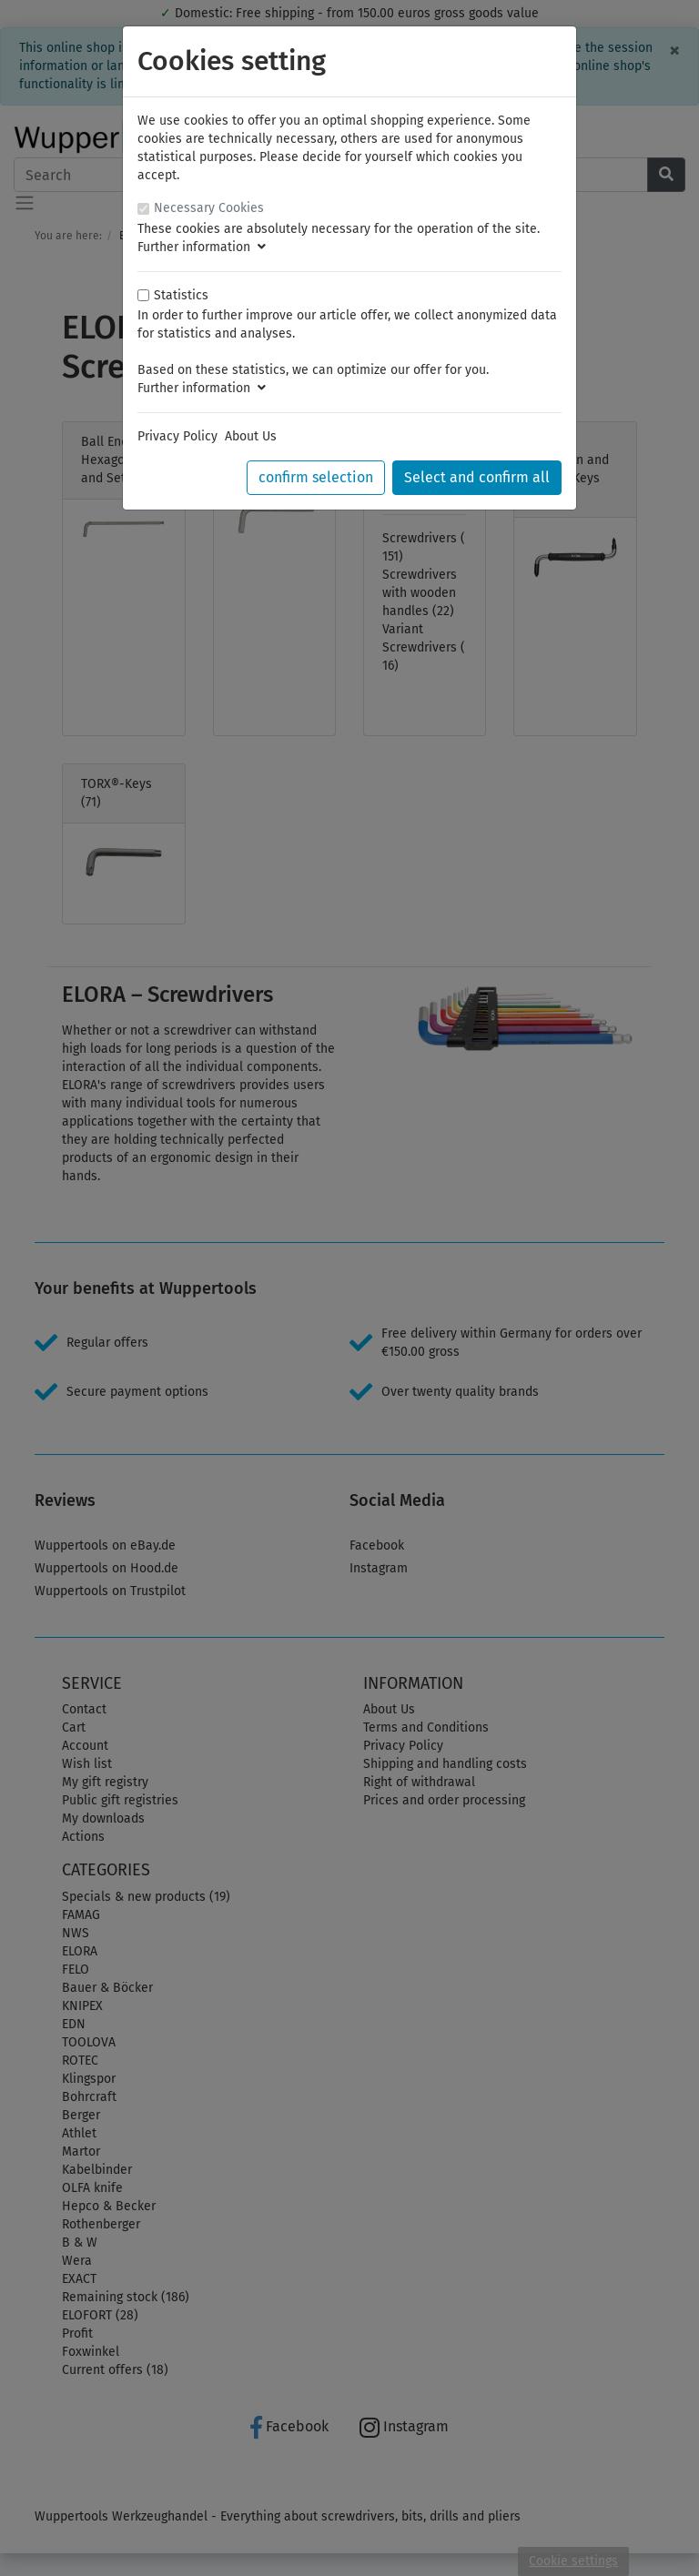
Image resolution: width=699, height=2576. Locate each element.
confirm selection (315, 477)
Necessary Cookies (209, 208)
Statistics (181, 295)
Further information (201, 247)
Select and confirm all (477, 477)
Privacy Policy (177, 436)
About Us (251, 436)
